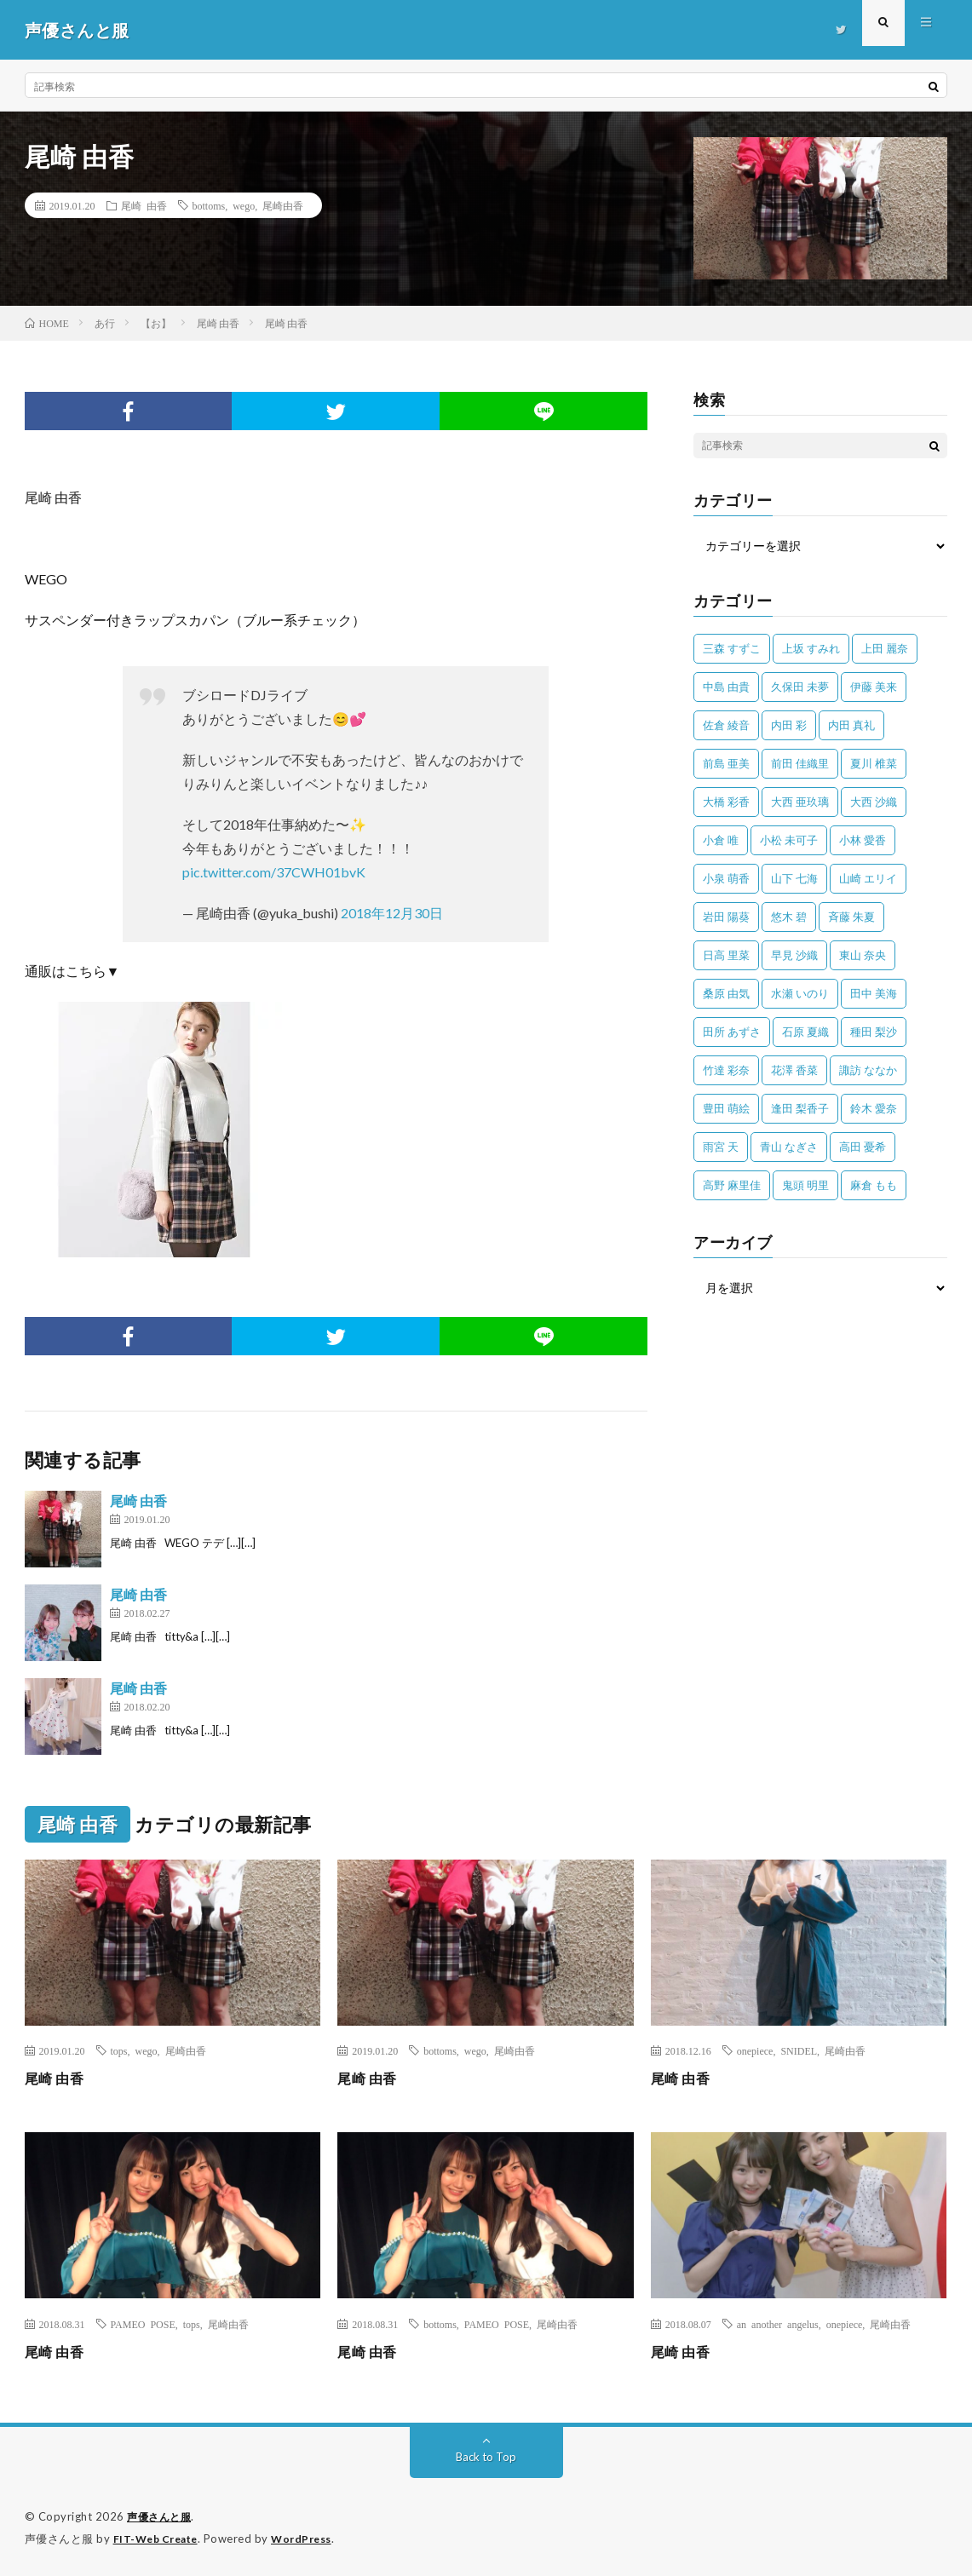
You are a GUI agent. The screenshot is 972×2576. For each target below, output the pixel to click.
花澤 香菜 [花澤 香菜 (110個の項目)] (794, 1070)
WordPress (311, 2537)
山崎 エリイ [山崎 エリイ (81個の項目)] (868, 878)
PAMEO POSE (143, 2324)
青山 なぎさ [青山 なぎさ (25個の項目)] (789, 1146)
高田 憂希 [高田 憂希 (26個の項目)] (862, 1146)
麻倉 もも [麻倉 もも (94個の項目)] (873, 1185)
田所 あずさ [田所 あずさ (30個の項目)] (732, 1031)
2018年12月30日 (392, 913)
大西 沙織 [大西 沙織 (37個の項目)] (873, 801)
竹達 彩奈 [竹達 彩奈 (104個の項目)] (726, 1070)
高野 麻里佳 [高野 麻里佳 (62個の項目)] (732, 1185)
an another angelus (778, 2324)
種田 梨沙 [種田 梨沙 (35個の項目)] (873, 1031)
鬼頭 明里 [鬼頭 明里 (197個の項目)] (805, 1185)
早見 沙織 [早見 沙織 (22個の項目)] (794, 955)
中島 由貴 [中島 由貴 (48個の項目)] (726, 686)
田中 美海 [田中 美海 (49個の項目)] (873, 993)
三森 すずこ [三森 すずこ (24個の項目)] (732, 648)
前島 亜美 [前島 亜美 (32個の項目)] (726, 763)
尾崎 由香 (144, 205)
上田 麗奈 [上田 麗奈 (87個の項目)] (884, 648)
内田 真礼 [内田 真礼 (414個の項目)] (851, 725)
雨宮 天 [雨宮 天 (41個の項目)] (721, 1146)
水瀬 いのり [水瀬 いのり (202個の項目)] (800, 993)
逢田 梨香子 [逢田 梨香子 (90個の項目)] (800, 1108)
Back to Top (486, 2456)
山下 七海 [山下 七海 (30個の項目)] (794, 878)
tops (119, 2050)
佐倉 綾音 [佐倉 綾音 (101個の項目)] (726, 725)
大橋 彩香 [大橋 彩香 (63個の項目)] (726, 801)
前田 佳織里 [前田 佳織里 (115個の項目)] (800, 763)
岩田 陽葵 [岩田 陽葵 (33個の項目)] (726, 916)
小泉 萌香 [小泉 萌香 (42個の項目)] (726, 878)
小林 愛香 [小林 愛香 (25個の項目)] (862, 840)
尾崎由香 (282, 205)
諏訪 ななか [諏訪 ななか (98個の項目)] (868, 1070)
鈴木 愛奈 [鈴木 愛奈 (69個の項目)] (873, 1108)
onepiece (755, 2050)
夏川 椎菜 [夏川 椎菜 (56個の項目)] (873, 763)
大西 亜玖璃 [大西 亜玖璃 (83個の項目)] (800, 801)
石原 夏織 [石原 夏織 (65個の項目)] (805, 1031)
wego (244, 205)
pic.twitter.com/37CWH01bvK (273, 872)
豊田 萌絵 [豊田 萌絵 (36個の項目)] (726, 1108)
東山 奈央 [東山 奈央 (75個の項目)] (862, 955)
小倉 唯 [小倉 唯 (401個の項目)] (721, 840)
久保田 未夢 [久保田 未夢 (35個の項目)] (800, 686)
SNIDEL (798, 2050)
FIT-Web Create (159, 2537)
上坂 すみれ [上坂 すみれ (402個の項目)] (811, 648)
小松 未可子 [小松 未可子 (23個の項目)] (789, 840)
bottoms (209, 205)
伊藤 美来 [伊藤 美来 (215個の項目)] (873, 686)
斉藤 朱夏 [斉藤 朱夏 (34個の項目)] (851, 916)
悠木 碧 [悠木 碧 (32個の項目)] (789, 916)
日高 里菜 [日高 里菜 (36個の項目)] (726, 955)
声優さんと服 (161, 2516)
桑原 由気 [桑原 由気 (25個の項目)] (726, 993)
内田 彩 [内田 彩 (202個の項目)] (789, 725)
